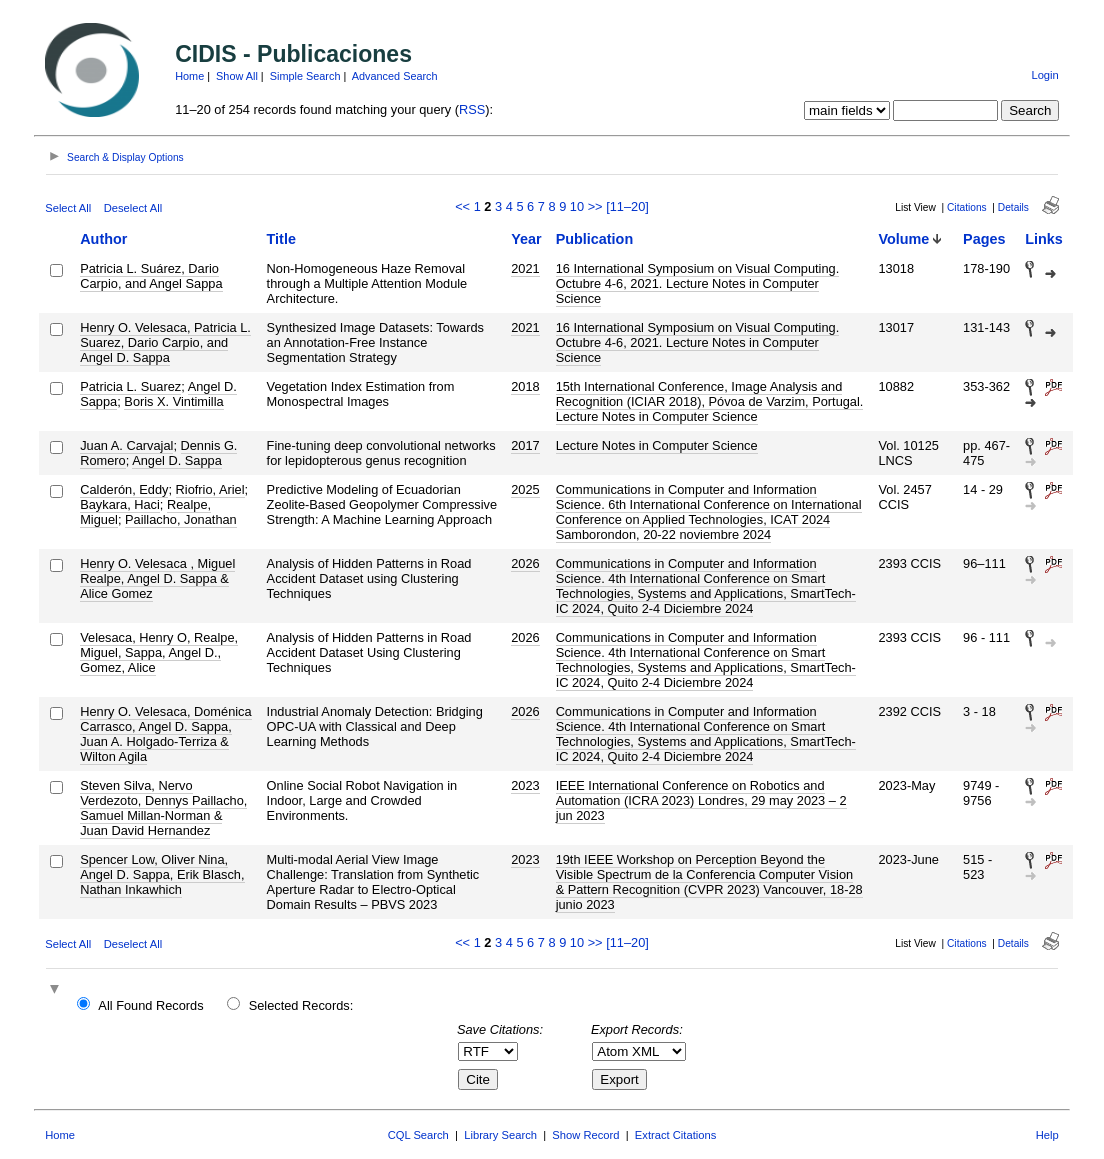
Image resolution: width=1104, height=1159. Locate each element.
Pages (984, 239)
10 (577, 206)
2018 (525, 386)
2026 (525, 563)
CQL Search (418, 1135)
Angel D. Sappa (177, 460)
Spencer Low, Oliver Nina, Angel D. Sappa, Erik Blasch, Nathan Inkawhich (162, 874)
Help (1047, 1135)
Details (1013, 207)
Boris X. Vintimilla (173, 401)
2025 (525, 489)
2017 (525, 445)
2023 (525, 785)
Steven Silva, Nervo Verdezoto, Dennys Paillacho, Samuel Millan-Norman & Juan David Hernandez (163, 808)
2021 (525, 268)
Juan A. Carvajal (126, 445)
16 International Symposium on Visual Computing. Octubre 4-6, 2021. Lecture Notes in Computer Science (698, 283)
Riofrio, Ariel (210, 489)
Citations (967, 207)
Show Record (585, 1135)
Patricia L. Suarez (130, 386)
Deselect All (133, 208)
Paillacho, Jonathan (181, 519)
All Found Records (150, 1005)
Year (526, 239)
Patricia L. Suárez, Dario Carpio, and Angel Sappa (151, 276)
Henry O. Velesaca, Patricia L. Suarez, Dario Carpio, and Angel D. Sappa (165, 342)
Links (1044, 239)
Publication (595, 239)
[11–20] (627, 206)
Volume (903, 239)
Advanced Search (395, 76)
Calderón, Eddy (124, 489)
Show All (237, 76)
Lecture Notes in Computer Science (657, 445)
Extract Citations (675, 1135)
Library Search (500, 1135)
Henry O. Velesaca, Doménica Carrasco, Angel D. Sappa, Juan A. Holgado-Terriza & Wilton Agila (165, 734)
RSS (472, 109)
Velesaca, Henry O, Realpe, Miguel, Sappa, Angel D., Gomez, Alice (159, 652)
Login (1044, 75)
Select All (68, 208)
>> (595, 206)
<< (462, 206)
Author (103, 239)
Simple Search (305, 76)
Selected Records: (301, 1005)
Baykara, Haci (120, 504)
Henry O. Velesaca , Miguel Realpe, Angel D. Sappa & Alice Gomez (157, 578)
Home (189, 76)
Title (281, 239)
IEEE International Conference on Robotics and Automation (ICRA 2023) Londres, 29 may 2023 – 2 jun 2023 (701, 800)
